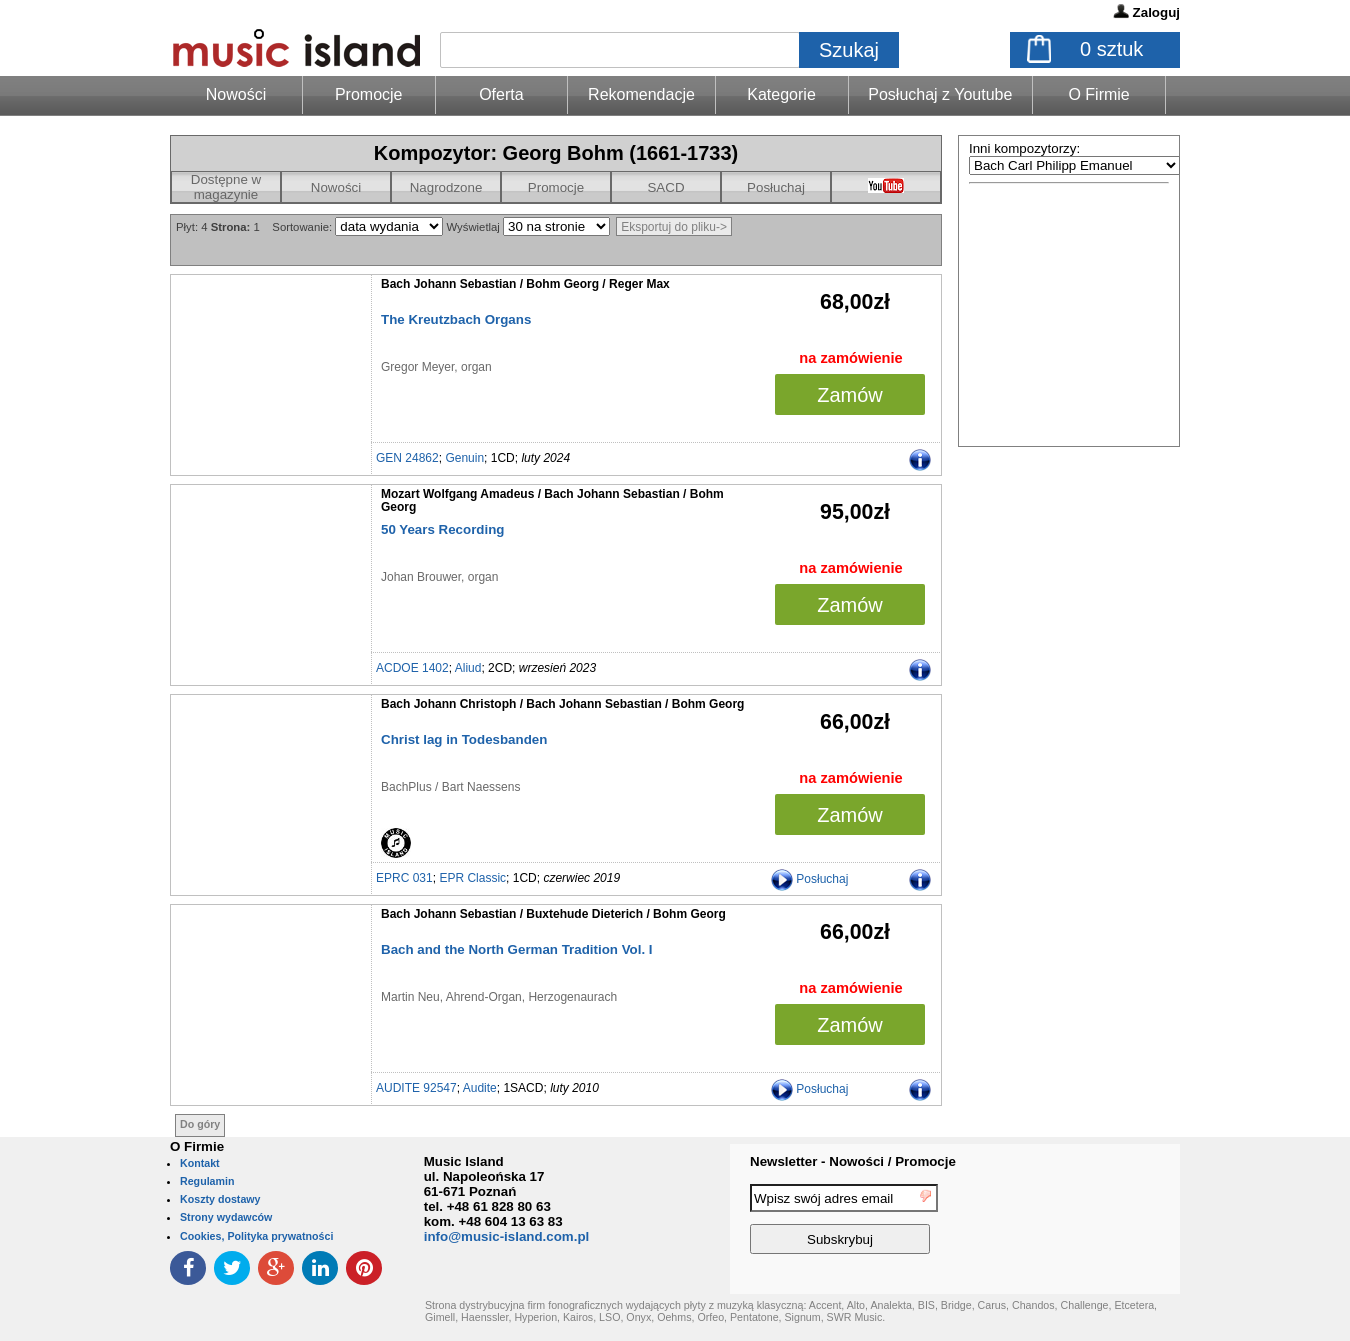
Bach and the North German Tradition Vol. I (517, 949)
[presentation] (1098, 1222)
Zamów (850, 395)
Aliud (468, 668)
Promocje (369, 94)
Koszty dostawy (220, 1199)
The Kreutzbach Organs (456, 319)
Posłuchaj (776, 187)
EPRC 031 (404, 878)
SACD (665, 187)
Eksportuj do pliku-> (674, 227)
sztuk (1111, 49)
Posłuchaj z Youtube (940, 94)
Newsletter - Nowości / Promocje (853, 1161)
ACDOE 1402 (412, 668)
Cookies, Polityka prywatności (256, 1236)
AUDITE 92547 (416, 1088)
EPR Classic (472, 878)
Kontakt (200, 1163)
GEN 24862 (407, 458)
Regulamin (207, 1181)
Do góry (200, 1124)
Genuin (464, 458)
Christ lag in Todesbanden (464, 739)
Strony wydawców (226, 1217)
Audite (480, 1088)
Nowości (336, 187)
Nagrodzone (446, 187)
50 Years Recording (442, 529)
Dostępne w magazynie (226, 187)
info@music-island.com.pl (507, 1236)
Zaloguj (1156, 12)
